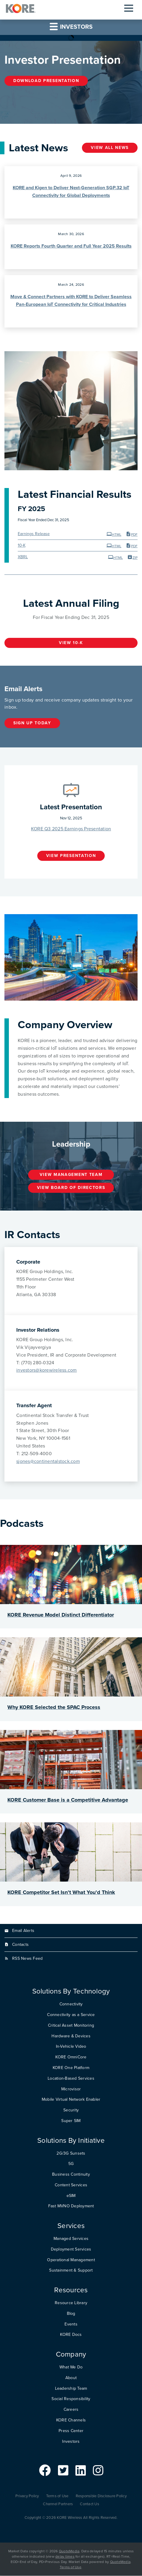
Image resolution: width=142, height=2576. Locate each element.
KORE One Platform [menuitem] (71, 2068)
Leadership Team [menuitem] (71, 2388)
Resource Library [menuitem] (71, 2303)
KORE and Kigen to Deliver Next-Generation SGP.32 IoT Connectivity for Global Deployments (71, 192)
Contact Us (89, 2504)
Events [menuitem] (71, 2324)
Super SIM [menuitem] (70, 2121)
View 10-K (71, 643)
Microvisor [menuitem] (71, 2089)
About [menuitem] (71, 2378)
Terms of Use (57, 2496)
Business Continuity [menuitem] (71, 2174)
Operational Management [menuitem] (71, 2260)
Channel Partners (58, 2504)
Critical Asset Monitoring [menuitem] (71, 2025)
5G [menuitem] (71, 2163)
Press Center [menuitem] (71, 2431)
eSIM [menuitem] (71, 2195)
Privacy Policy (27, 2496)
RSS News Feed (27, 1958)
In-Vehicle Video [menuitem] (71, 2046)
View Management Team (71, 1174)
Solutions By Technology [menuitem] (71, 1991)
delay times (65, 2557)
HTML (113, 534)
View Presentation (71, 855)
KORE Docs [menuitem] (71, 2334)
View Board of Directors (71, 1187)
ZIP (132, 557)
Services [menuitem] (71, 2226)
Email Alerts (23, 1930)
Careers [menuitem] (71, 2409)
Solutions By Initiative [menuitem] (71, 2141)
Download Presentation (46, 81)
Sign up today (32, 723)
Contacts (20, 1944)
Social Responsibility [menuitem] (70, 2399)
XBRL (23, 557)
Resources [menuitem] (71, 2290)
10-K (21, 546)
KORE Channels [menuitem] (71, 2420)
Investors (71, 27)
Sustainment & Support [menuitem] (71, 2270)
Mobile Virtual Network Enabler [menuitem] (71, 2099)
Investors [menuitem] (71, 2441)
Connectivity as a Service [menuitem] (71, 2015)
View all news (110, 147)
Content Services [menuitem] (71, 2185)
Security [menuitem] (71, 2110)
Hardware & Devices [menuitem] (71, 2036)
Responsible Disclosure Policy (101, 2496)
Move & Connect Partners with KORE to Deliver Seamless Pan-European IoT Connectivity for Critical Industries (71, 300)
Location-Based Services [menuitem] (71, 2078)
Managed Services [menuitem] (71, 2238)
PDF (132, 534)
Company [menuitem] (71, 2354)
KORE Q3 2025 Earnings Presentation (71, 829)
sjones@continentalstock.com (48, 1462)
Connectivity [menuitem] (71, 2004)
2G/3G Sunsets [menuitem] (71, 2153)
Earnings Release (34, 534)
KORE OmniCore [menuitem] (70, 2057)
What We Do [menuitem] (71, 2367)
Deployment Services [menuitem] (71, 2249)
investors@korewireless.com (46, 1370)
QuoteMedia (69, 2551)
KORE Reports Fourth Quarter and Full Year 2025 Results (71, 246)
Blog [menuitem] (71, 2313)
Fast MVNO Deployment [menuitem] (71, 2206)
